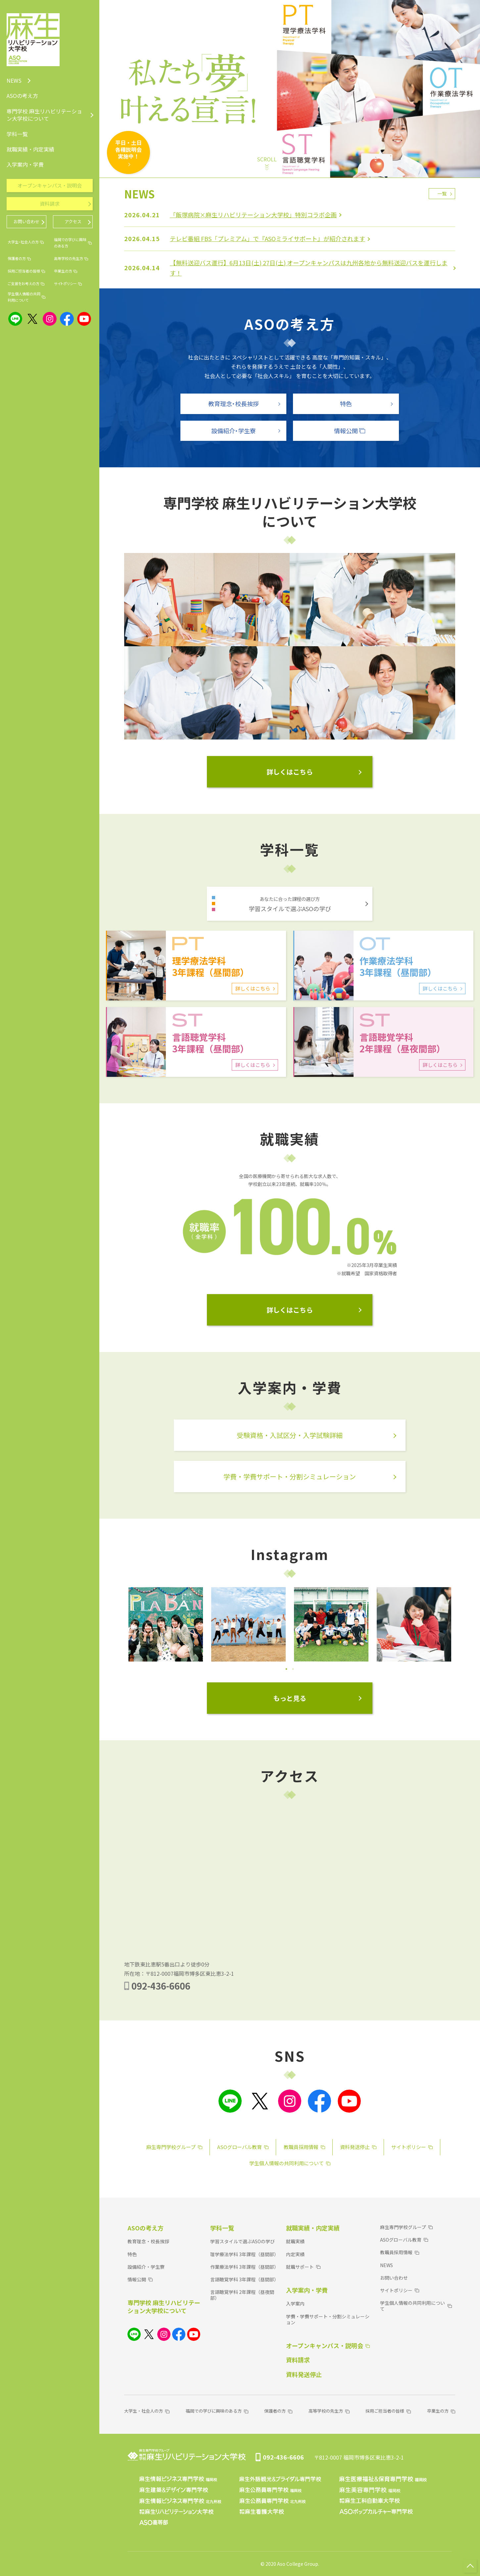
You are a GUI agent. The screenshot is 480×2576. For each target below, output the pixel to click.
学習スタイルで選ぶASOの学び (242, 2241)
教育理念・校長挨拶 (148, 2241)
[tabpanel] (165, 1624)
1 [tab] (286, 1669)
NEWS (386, 2265)
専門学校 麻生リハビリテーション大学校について (163, 2306)
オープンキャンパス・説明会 (50, 185)
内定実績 (295, 2254)
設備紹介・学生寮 (146, 2266)
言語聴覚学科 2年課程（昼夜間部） (242, 2295)
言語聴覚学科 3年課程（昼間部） (244, 2279)
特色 (132, 2254)
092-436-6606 (160, 1985)
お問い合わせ (394, 2277)
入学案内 (295, 2303)
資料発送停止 (304, 2374)
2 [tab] (293, 1669)
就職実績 (295, 2241)
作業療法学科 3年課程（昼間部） (244, 2266)
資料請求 (298, 2359)
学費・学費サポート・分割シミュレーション (327, 2319)
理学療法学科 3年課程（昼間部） (244, 2254)
